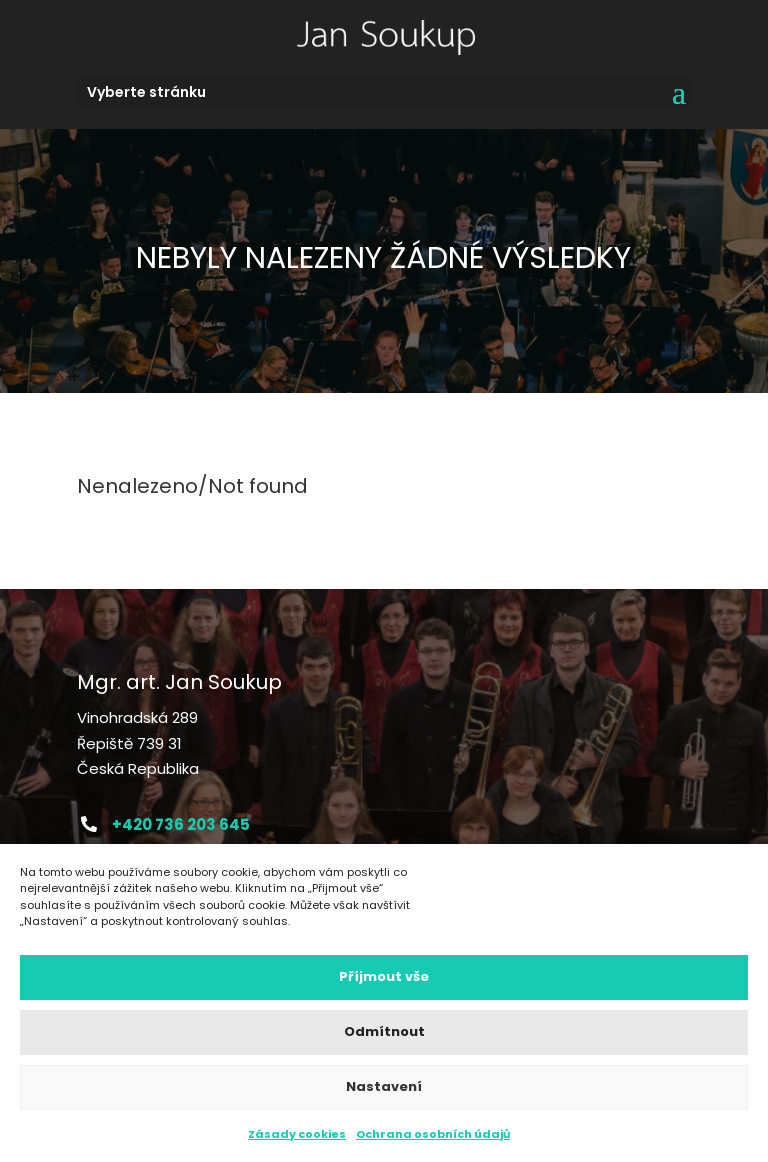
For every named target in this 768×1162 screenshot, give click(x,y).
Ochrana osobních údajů (433, 1134)
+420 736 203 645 (181, 824)
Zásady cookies (297, 1134)
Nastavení (384, 1087)
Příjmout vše (384, 977)
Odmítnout (384, 1032)
